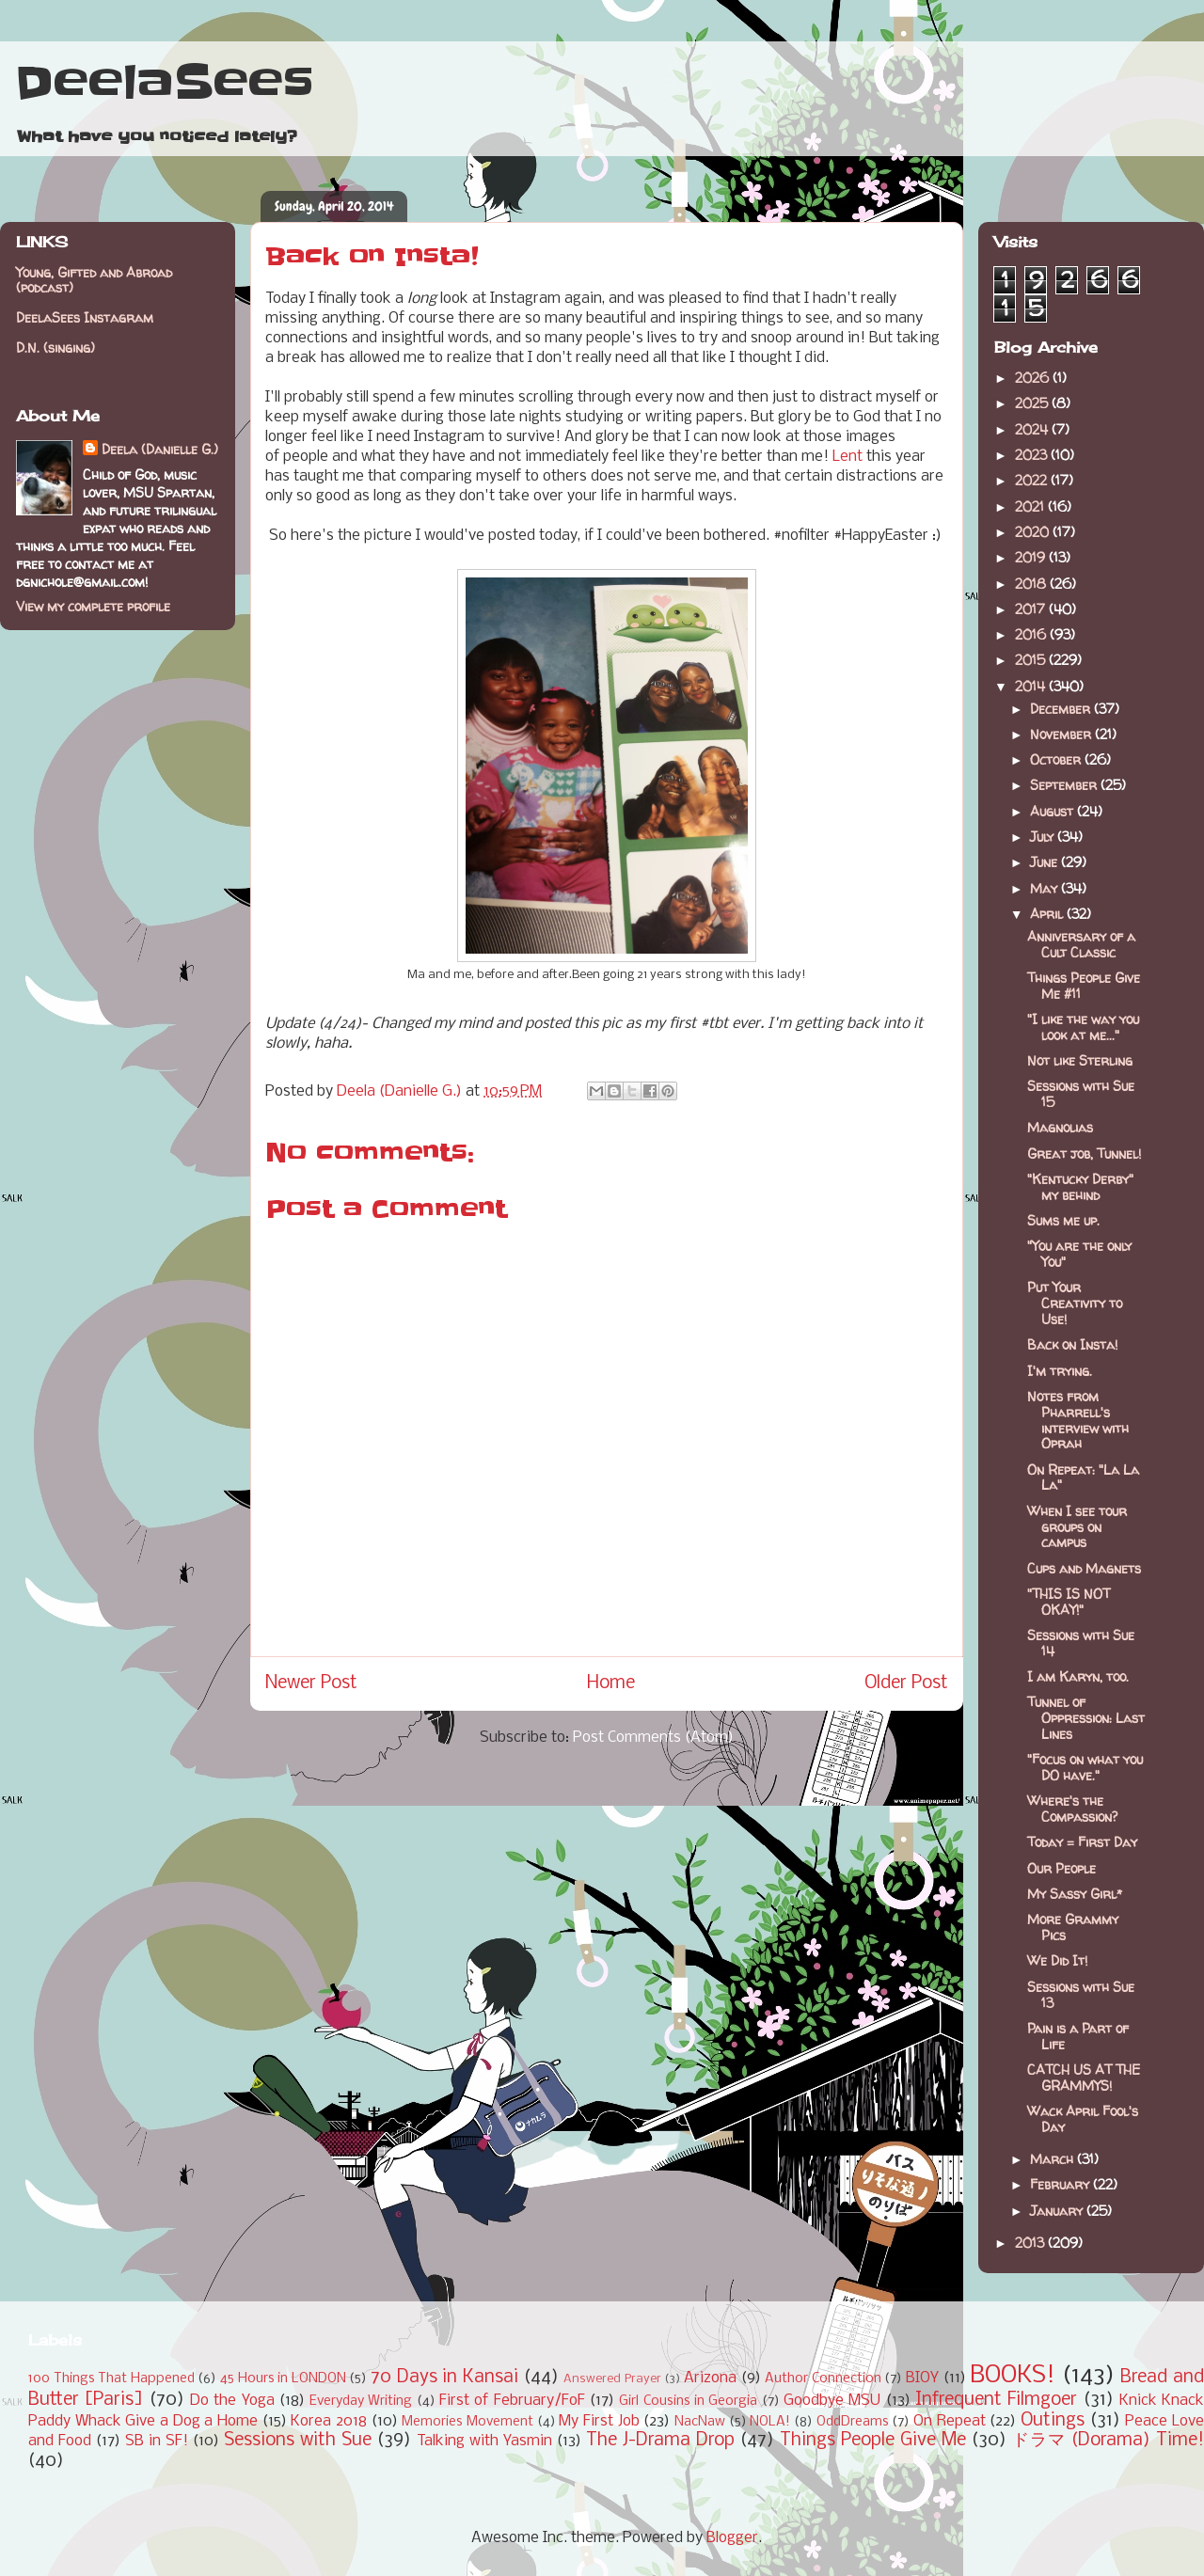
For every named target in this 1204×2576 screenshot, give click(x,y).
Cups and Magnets (1084, 1568)
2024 (1033, 429)
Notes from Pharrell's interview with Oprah (1078, 1419)
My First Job (599, 2421)
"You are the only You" (1079, 1254)
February (1061, 2184)
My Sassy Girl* (1074, 1894)
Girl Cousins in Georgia (688, 2401)
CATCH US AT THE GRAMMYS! (1083, 2077)
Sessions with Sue (298, 2440)
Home (611, 1683)
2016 (1032, 634)
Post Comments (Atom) (653, 1738)
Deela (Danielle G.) (160, 449)
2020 (1034, 532)
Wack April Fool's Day (1082, 2119)
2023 (1033, 455)
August (1053, 811)
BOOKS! (1012, 2376)
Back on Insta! (1072, 1344)
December (1062, 709)
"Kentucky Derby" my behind (1080, 1187)
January (1058, 2211)
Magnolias (1060, 1127)
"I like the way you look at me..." (1083, 1027)
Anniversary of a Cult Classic (1081, 944)
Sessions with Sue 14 (1080, 1643)
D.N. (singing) (55, 347)
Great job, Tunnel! (1084, 1153)
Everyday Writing (360, 2401)
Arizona (710, 2378)
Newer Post (311, 1683)
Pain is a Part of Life (1078, 2036)
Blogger (732, 2538)
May (1045, 888)
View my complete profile (93, 606)
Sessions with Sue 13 (1080, 1995)
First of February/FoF (512, 2401)
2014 (1032, 686)
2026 (1034, 378)
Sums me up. (1063, 1220)
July (1043, 836)
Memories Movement (467, 2422)
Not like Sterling (1080, 1060)
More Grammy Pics (1072, 1927)
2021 (1031, 506)
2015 (1032, 660)
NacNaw (699, 2422)
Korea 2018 (329, 2421)
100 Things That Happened (111, 2379)
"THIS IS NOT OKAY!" (1068, 1602)
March (1053, 2159)
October (1057, 759)
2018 (1032, 584)
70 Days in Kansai (444, 2377)
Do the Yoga (232, 2401)
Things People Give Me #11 (1083, 986)
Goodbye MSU (832, 2401)
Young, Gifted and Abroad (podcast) (94, 280)
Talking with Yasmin (484, 2441)
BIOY (922, 2378)
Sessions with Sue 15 (1080, 1094)
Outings (1053, 2420)
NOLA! (770, 2422)
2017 (1032, 609)
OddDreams (852, 2422)
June (1045, 862)
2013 (1031, 2243)
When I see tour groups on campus (1077, 1527)
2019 (1032, 557)
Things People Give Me (873, 2440)
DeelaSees (164, 83)
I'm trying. (1059, 1371)
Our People (1061, 1868)
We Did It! (1057, 1960)
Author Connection (823, 2379)
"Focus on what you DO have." (1085, 1767)
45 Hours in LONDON (283, 2379)
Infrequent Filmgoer (996, 2400)
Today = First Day (1082, 1842)
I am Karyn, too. (1078, 1676)
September (1065, 785)
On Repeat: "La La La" (1083, 1477)
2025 (1033, 403)
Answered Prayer (612, 2379)
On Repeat (949, 2421)
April (1048, 914)
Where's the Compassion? (1072, 1808)
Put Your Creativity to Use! (1074, 1303)
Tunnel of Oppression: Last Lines (1086, 1718)
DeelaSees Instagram (84, 317)
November (1062, 734)
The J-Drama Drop (660, 2440)
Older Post (906, 1683)
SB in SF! (156, 2441)
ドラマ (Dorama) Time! (1108, 2440)
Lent (847, 457)
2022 (1033, 480)
